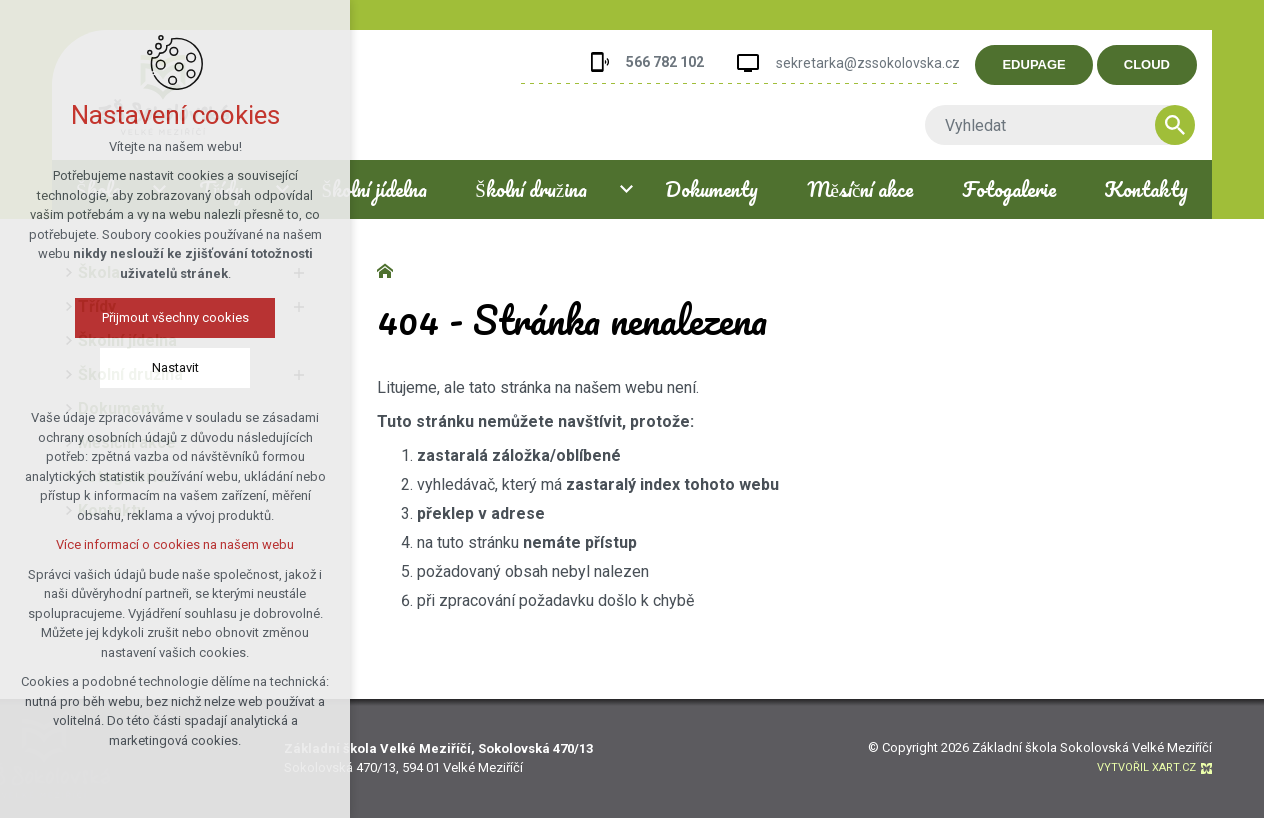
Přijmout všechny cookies (174, 317)
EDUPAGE (1054, 64)
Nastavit (174, 367)
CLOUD (1167, 64)
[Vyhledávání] (1196, 125)
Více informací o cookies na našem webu (175, 544)
